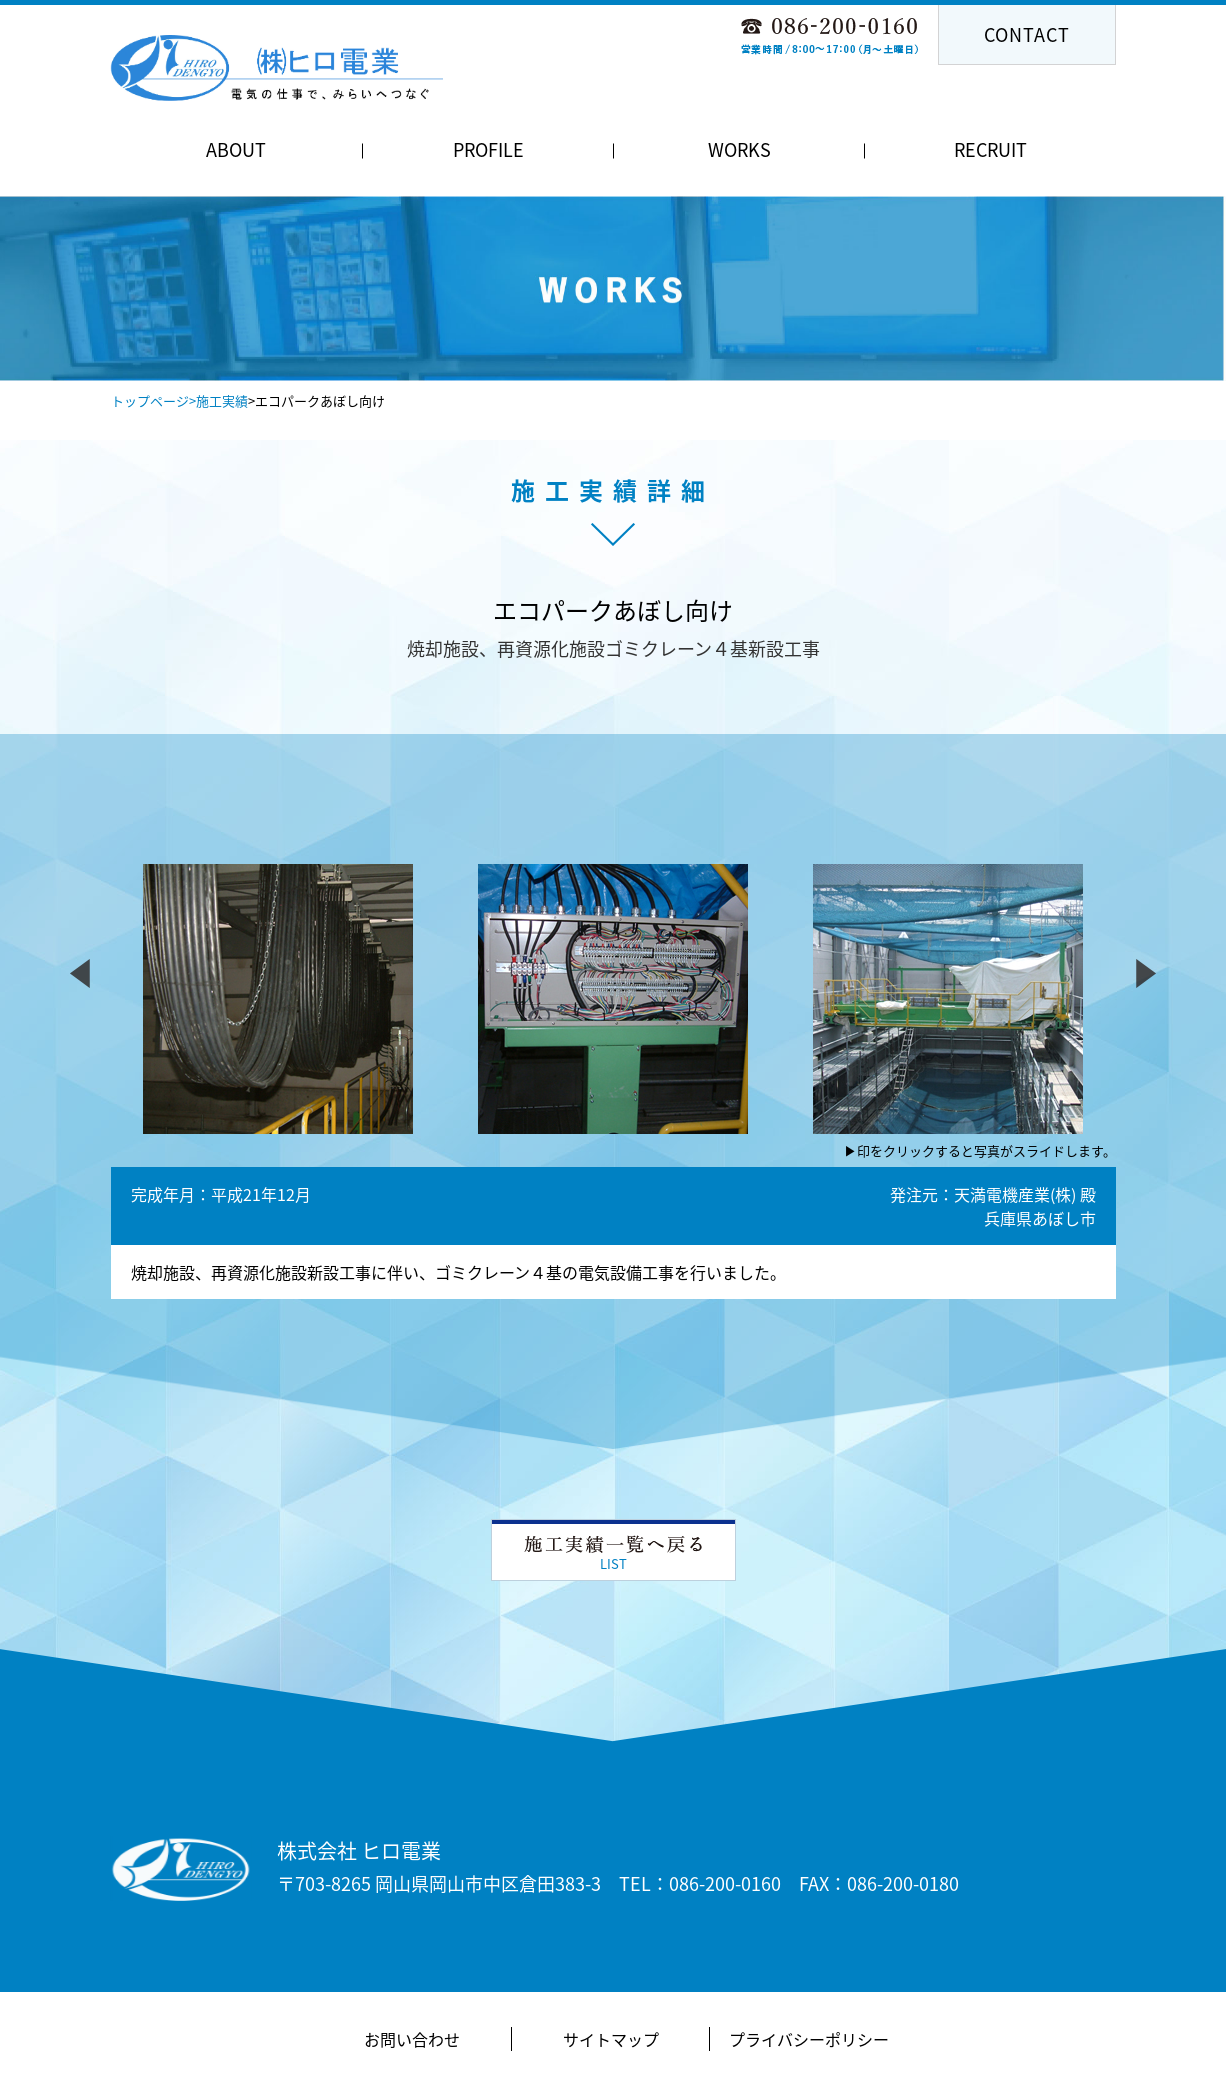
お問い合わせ (412, 2039)
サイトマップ (611, 2039)
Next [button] (897, 325)
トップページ (150, 400)
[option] (613, 288)
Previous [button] (329, 325)
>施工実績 (218, 400)
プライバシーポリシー (809, 2039)
